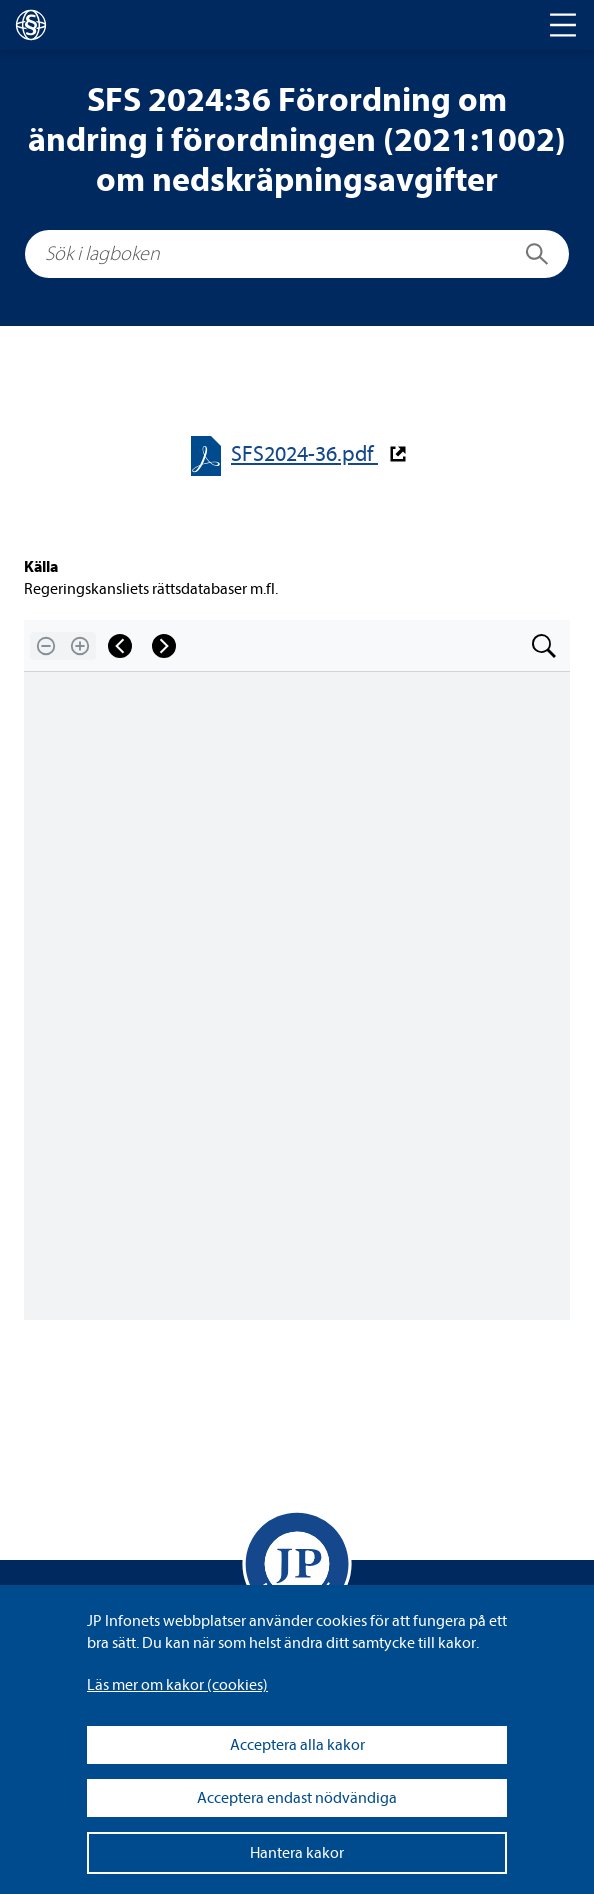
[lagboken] (31, 25)
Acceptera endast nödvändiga (297, 1798)
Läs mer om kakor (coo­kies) (177, 1685)
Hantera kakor (297, 1853)
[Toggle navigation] (563, 25)
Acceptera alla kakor (297, 1745)
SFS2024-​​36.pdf (304, 454)
